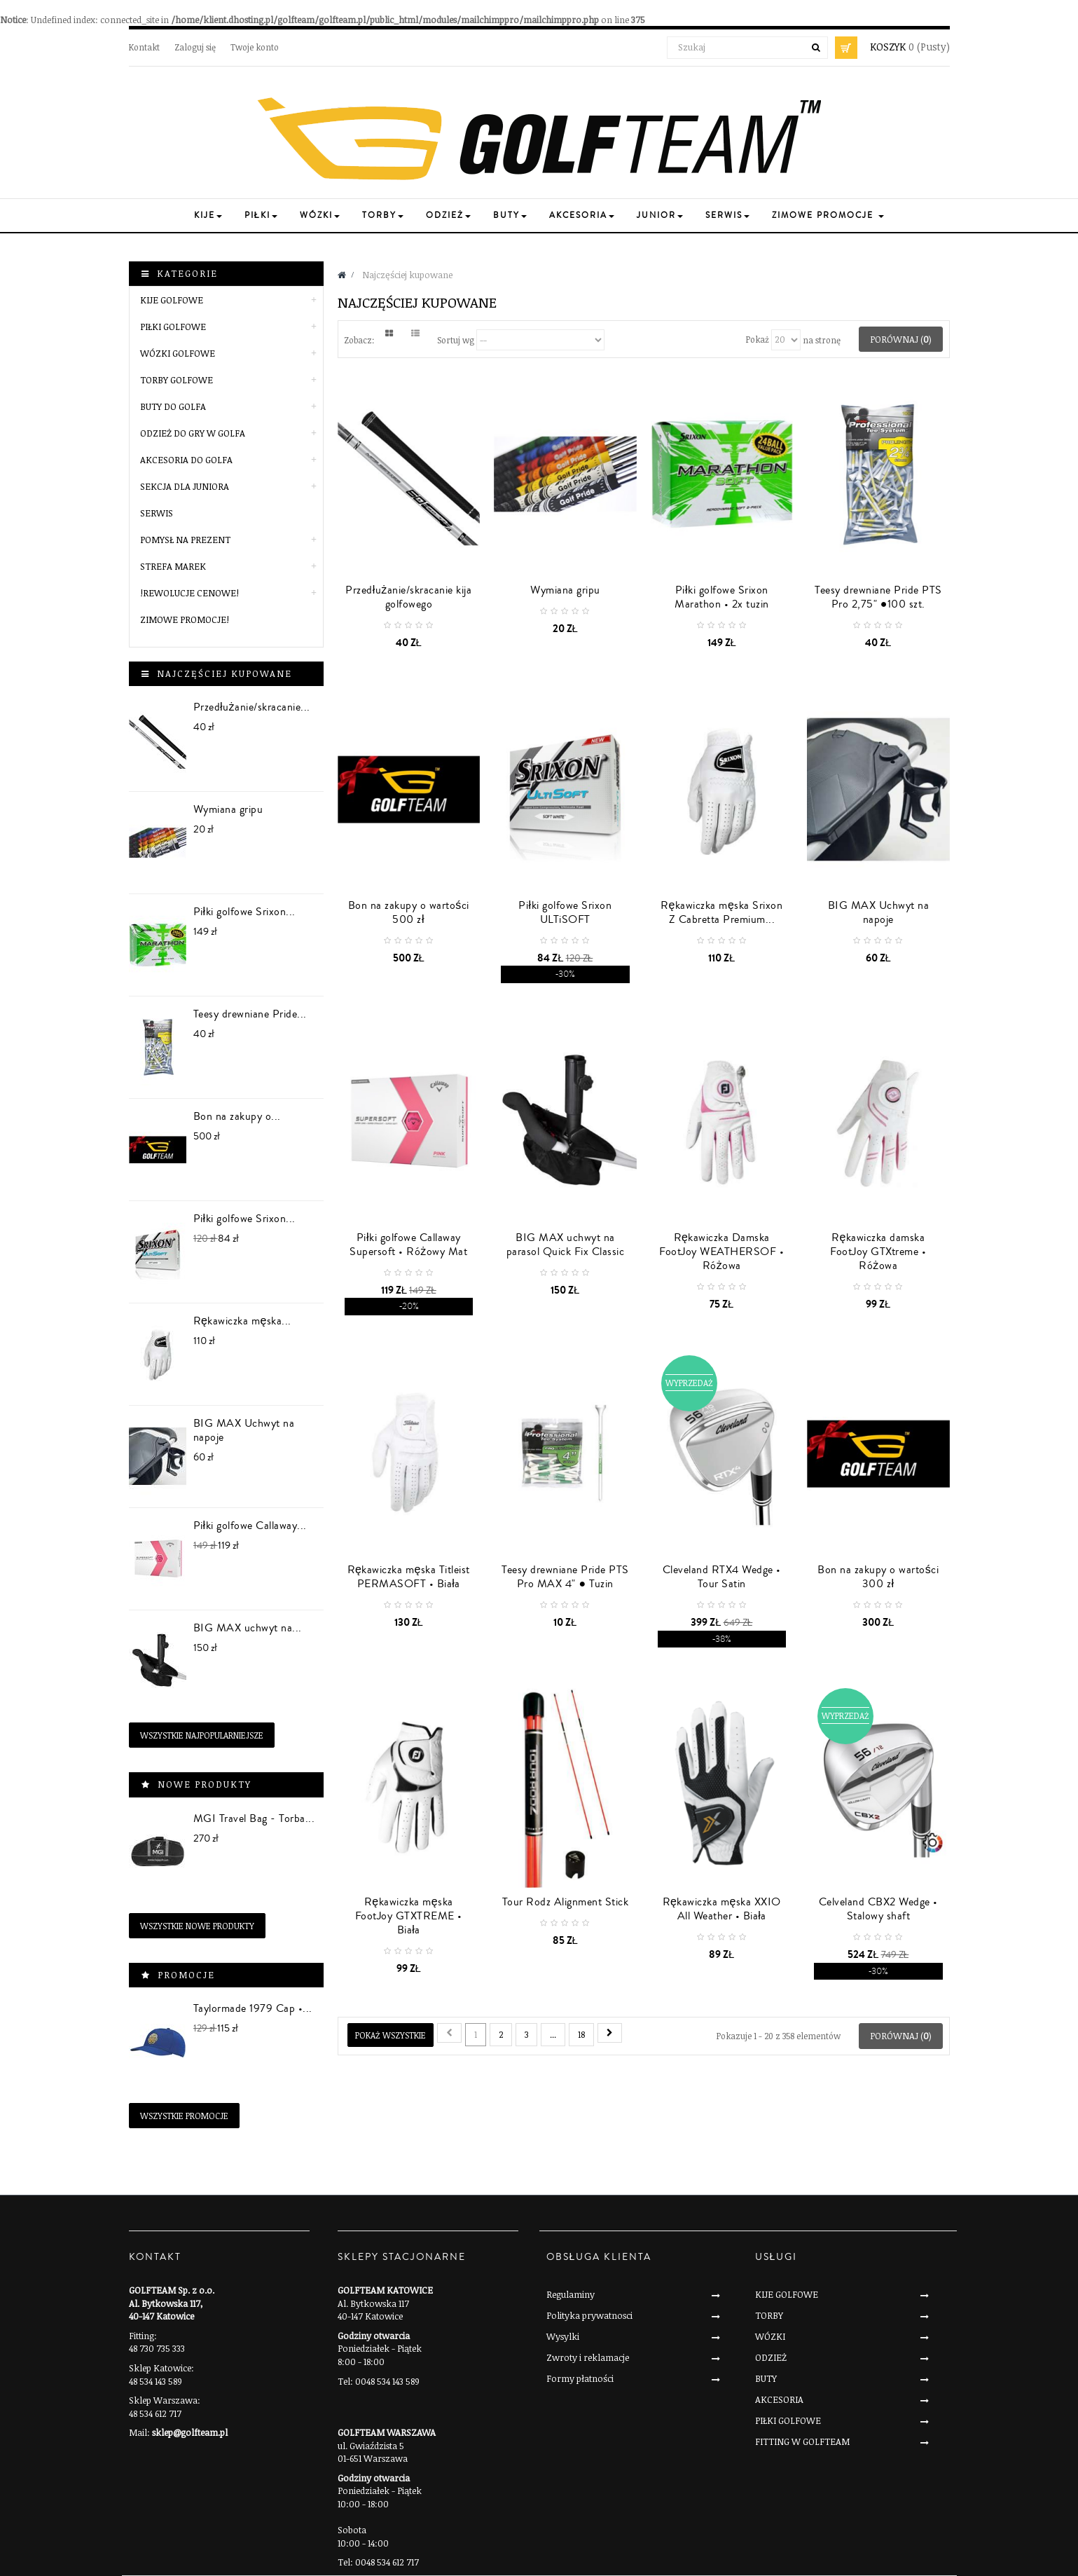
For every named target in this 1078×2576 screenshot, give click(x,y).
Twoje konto (254, 47)
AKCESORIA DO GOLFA (186, 459)
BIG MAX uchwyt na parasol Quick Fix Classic (565, 1245)
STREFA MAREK (173, 566)
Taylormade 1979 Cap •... (252, 2008)
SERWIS (156, 513)
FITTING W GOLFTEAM (802, 2441)
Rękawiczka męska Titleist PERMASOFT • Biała (408, 1577)
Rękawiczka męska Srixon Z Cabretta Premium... (721, 912)
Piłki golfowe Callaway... (250, 1526)
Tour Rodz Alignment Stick (565, 1902)
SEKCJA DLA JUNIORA (184, 486)
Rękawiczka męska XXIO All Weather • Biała (722, 1909)
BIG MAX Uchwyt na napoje (244, 1430)
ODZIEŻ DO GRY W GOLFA (192, 433)
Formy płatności (580, 2378)
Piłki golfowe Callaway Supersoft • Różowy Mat (408, 1245)
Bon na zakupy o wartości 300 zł (878, 1577)
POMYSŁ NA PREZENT (185, 539)
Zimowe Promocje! (184, 619)
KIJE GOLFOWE (171, 300)
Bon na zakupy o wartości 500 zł (408, 912)
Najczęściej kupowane (224, 673)
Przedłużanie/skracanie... (251, 707)
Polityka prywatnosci (589, 2315)
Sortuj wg (455, 339)
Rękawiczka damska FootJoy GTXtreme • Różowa (878, 1252)
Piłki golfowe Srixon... (244, 912)
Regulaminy (570, 2294)
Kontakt (144, 47)
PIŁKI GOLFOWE (173, 326)
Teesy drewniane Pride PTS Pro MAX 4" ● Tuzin (565, 1577)
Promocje (186, 1974)
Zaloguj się (195, 47)
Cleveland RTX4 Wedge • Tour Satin (722, 1577)
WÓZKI (770, 2336)
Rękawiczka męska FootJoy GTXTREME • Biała (408, 1916)
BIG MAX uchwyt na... (247, 1628)
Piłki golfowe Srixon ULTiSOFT (564, 912)
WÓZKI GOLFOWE (177, 353)
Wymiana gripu (228, 809)
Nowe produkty (204, 1784)
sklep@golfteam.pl (190, 2432)
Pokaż (757, 339)
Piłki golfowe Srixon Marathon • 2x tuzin (722, 597)
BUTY (766, 2378)
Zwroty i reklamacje (587, 2357)
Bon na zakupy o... (237, 1116)
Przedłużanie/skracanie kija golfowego (408, 597)
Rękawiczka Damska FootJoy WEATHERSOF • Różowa (721, 1252)
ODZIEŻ (771, 2357)
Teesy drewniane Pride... (250, 1014)
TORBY (769, 2315)
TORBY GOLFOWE (176, 380)
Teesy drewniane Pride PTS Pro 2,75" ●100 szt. (878, 597)
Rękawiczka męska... (242, 1321)
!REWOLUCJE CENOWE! (189, 593)
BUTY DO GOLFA (173, 406)
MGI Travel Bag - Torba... (254, 1818)
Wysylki (562, 2336)
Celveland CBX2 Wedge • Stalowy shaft (878, 1909)
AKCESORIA (779, 2399)
